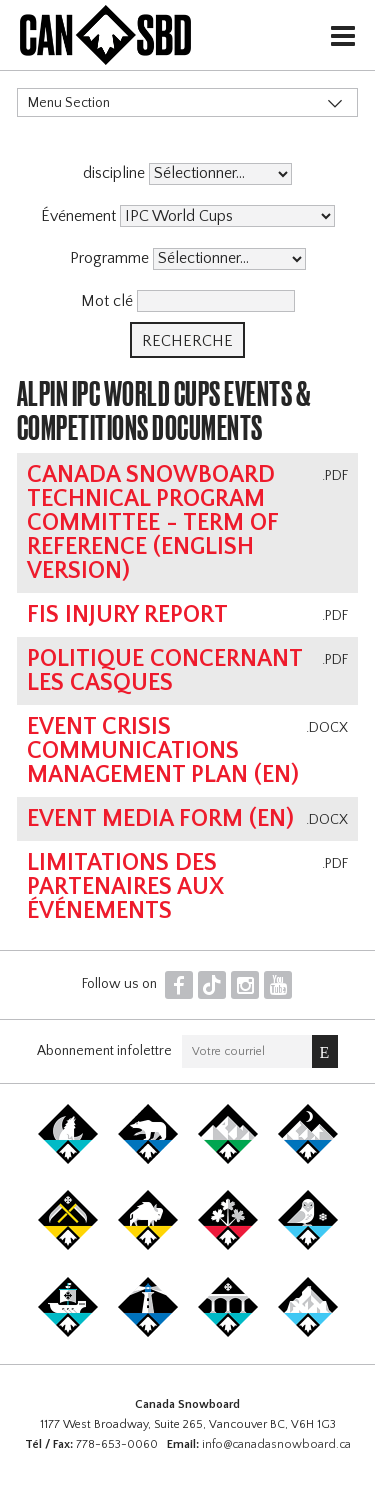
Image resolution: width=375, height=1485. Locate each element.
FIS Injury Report (127, 615)
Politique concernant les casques (164, 671)
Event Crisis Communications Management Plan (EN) (163, 751)
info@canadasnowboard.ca (276, 1444)
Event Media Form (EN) (160, 819)
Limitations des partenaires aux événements (125, 887)
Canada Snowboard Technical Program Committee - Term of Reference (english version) (152, 523)
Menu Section (69, 103)
